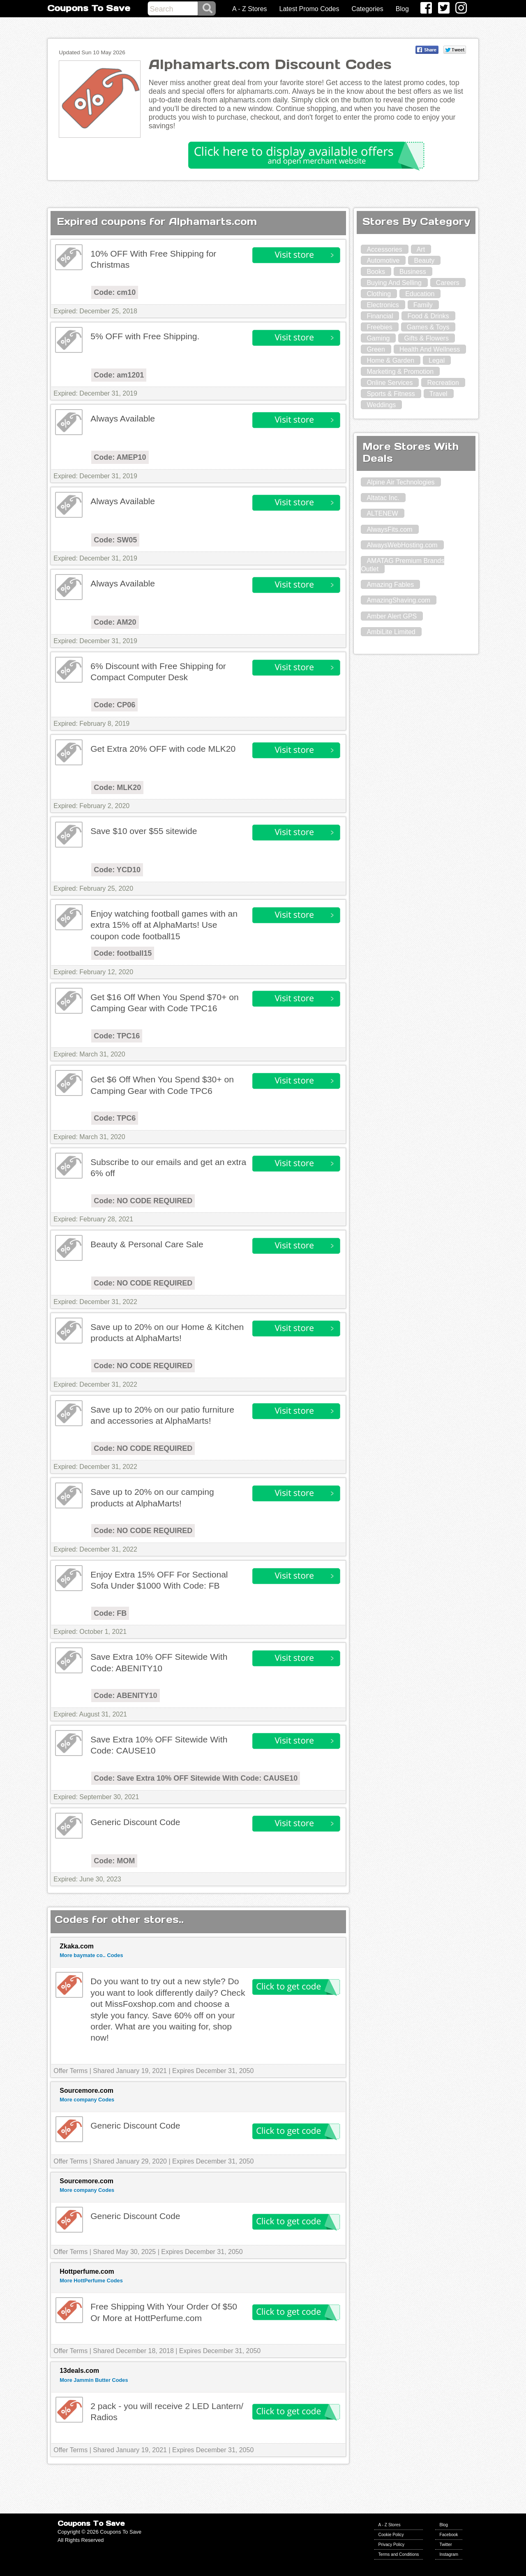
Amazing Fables (390, 584)
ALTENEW (382, 513)
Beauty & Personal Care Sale (146, 1244)
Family (423, 304)
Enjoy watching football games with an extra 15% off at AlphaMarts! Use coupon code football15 (164, 925)
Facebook (448, 2534)
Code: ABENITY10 (125, 1695)
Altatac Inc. (383, 497)
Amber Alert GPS (392, 616)
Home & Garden (390, 360)
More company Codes (87, 2099)
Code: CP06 (114, 705)
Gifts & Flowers (426, 338)
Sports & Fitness (391, 393)
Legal (437, 360)
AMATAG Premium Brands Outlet (402, 564)
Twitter (445, 2544)
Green (376, 349)
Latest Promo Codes (309, 8)
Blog (402, 8)
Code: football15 (123, 953)
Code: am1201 (119, 375)
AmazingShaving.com (398, 600)
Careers (447, 282)
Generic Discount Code (135, 1822)
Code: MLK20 (117, 787)
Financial (380, 316)
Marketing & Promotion (400, 371)
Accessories (384, 249)
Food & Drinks (428, 316)
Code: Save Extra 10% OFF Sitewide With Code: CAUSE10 (196, 1778)
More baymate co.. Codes (91, 1955)
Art (421, 249)
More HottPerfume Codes (91, 2280)
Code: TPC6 (115, 1118)
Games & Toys (428, 327)
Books (376, 271)
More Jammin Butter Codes (94, 2380)
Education (419, 293)
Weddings (381, 404)
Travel (438, 393)
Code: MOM (114, 1861)
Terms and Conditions (398, 2554)
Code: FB (110, 1613)
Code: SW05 (115, 540)
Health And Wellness (429, 349)
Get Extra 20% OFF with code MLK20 (162, 748)
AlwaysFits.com (389, 529)
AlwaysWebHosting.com (402, 545)
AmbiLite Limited (391, 631)
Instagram (448, 2554)
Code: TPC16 (117, 1036)
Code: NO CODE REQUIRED (143, 1201)
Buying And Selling (394, 282)
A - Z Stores (249, 8)
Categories (367, 8)
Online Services (390, 382)
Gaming (378, 338)
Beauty (424, 260)
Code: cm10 (115, 292)
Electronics (383, 304)
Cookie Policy (391, 2534)
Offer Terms (70, 2070)
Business (412, 271)
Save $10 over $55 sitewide (143, 831)
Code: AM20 (115, 622)
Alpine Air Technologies (400, 482)
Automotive (383, 260)
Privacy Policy (391, 2544)
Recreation (443, 382)
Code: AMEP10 (120, 457)
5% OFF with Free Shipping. (144, 336)
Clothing (379, 293)
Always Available (122, 418)
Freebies (379, 327)
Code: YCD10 (117, 870)
